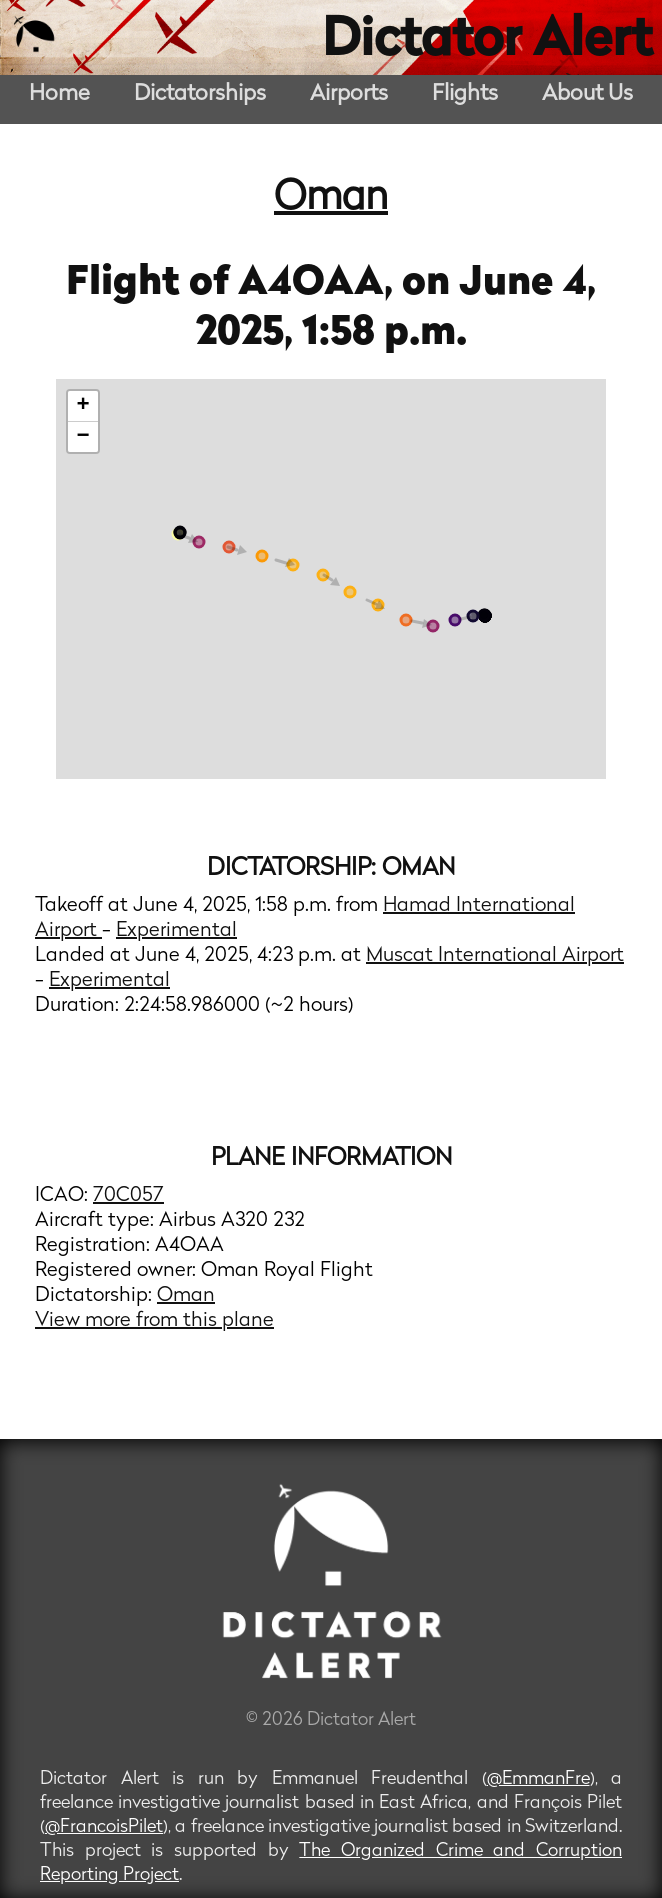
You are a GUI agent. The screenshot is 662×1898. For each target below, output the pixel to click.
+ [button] (82, 406)
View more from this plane (154, 1321)
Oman (331, 199)
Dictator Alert (487, 42)
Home (59, 94)
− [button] (82, 437)
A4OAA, (320, 284)
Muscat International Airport (495, 956)
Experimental (176, 931)
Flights (465, 94)
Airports (349, 94)
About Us (587, 94)
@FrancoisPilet (104, 1827)
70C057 (128, 1196)
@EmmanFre (538, 1779)
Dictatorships (200, 94)
